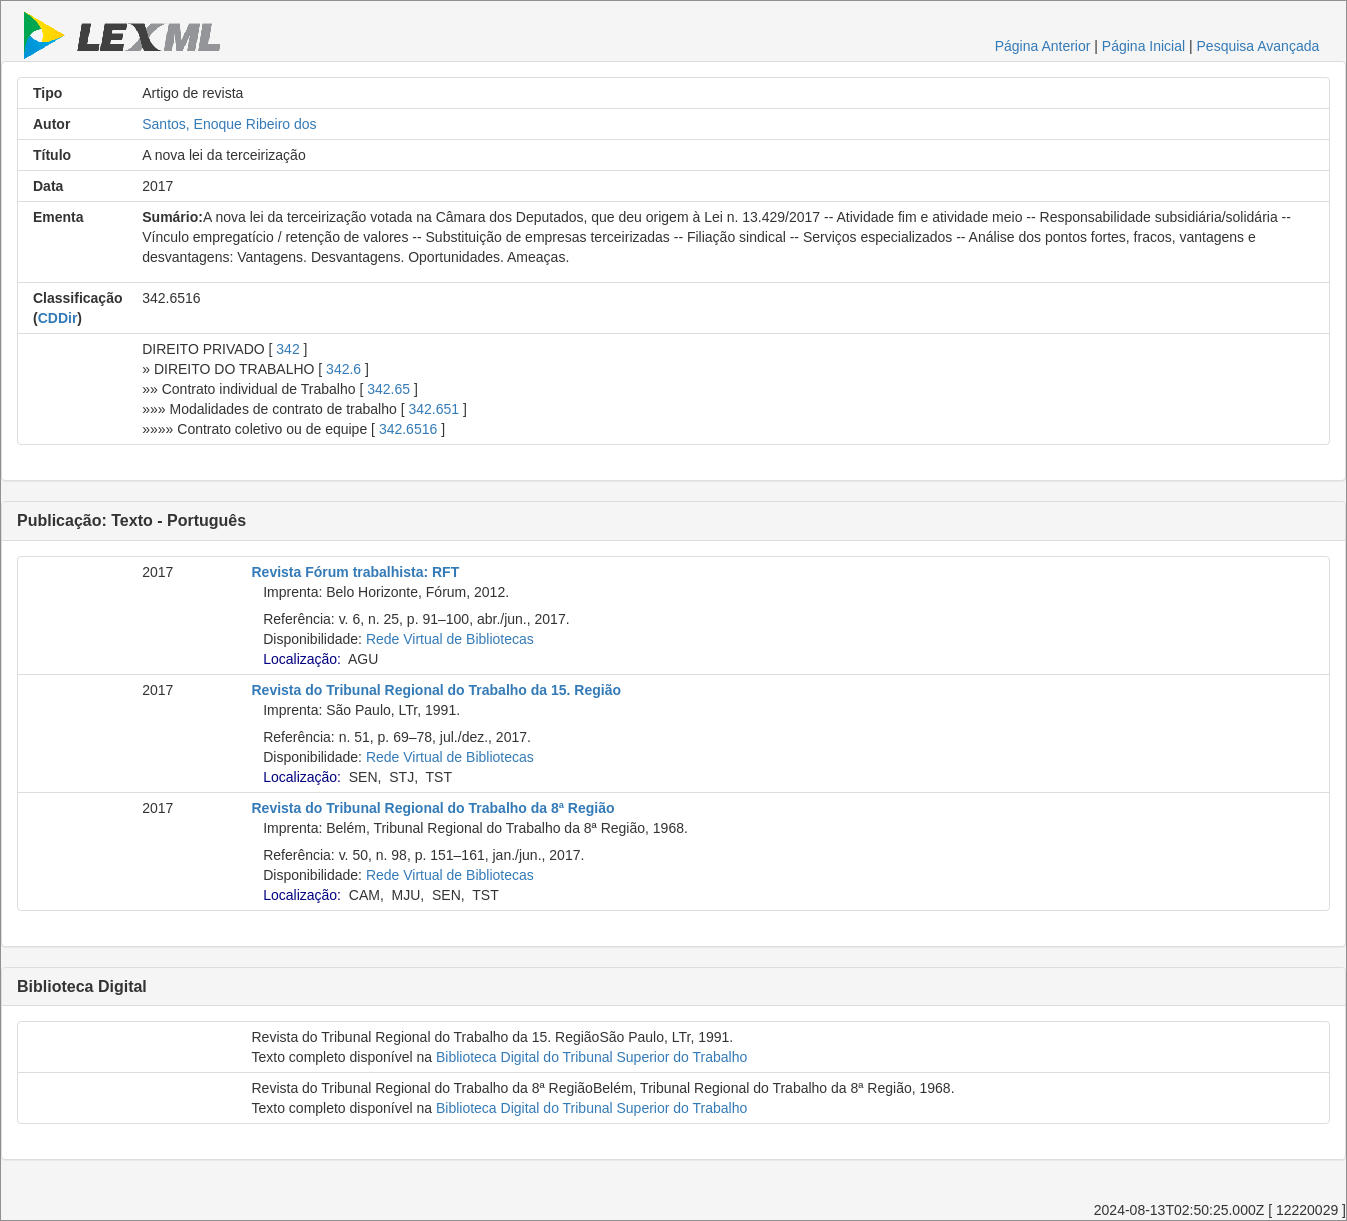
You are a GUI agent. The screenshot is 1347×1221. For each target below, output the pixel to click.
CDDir (58, 318)
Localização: (302, 659)
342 (287, 349)
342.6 (343, 369)
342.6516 (408, 429)
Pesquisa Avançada (1258, 46)
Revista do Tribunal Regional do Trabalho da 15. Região (437, 690)
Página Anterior (1043, 46)
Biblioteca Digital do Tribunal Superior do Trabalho (591, 1057)
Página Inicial (1143, 46)
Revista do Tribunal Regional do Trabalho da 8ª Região (433, 808)
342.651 (433, 409)
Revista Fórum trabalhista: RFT (356, 572)
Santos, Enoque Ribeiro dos (229, 124)
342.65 (388, 389)
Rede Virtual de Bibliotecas (450, 639)
